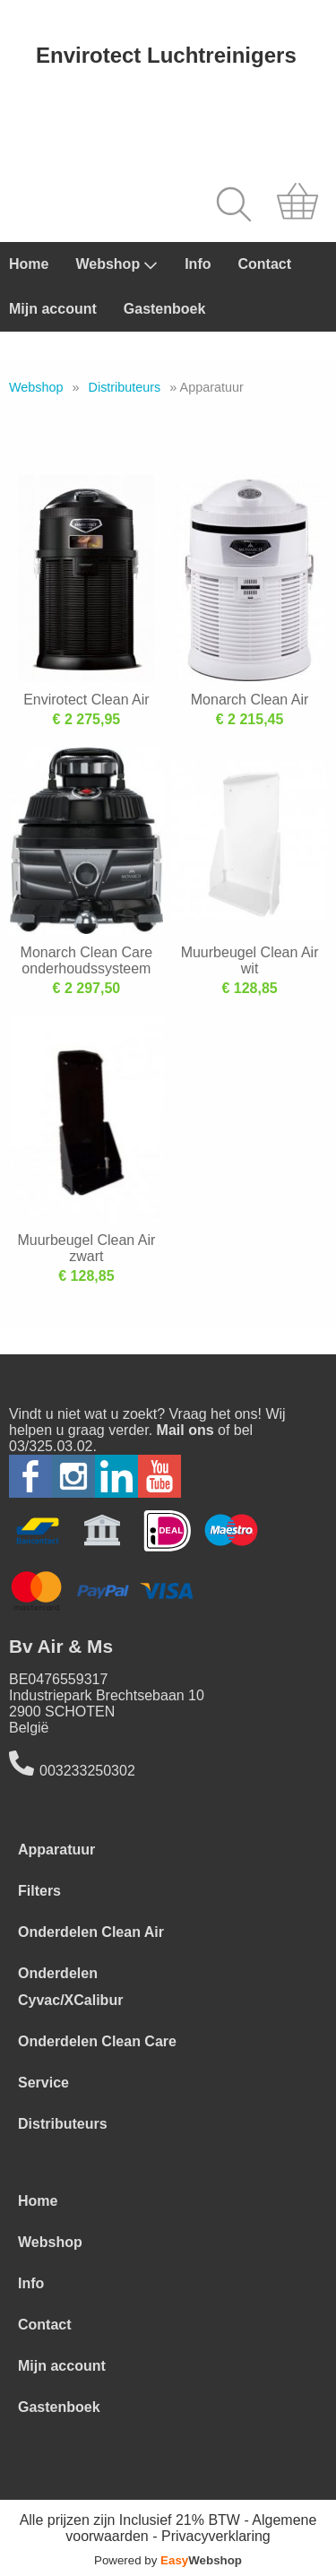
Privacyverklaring (216, 2536)
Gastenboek (165, 308)
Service (43, 2082)
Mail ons (185, 1430)
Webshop (116, 264)
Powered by (168, 2560)
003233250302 (87, 1770)
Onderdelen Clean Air (91, 1932)
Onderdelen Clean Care (97, 2041)
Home (28, 264)
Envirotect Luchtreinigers (166, 55)
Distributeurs (125, 387)
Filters (39, 1890)
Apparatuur (56, 1849)
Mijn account (53, 308)
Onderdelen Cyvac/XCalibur (70, 1987)
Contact (264, 264)
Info (198, 264)
